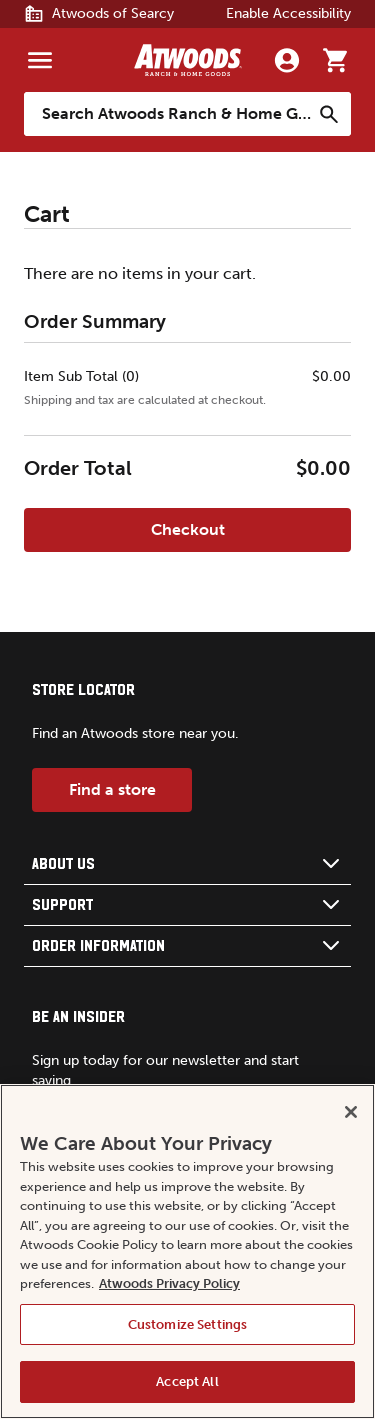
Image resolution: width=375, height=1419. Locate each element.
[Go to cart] (335, 60)
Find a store (112, 789)
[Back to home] (188, 60)
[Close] (351, 1112)
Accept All (187, 1381)
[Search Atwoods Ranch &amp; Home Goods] (167, 114)
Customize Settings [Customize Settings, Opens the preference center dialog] (187, 1324)
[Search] (329, 114)
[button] (187, 864)
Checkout (188, 529)
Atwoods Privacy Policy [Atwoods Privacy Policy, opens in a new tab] (169, 1283)
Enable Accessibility (288, 13)
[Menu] (40, 60)
